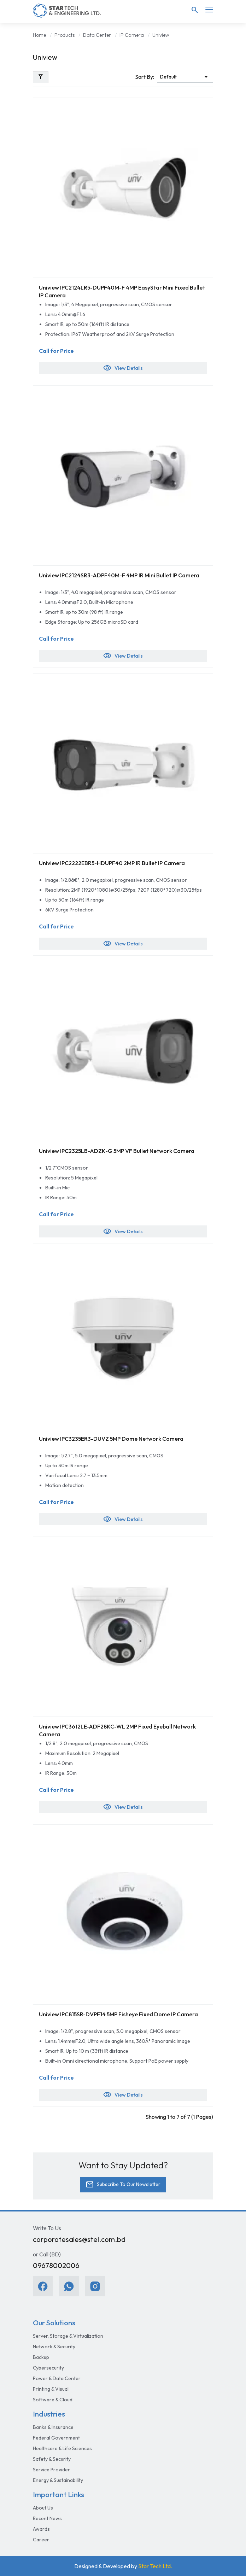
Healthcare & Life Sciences (62, 2448)
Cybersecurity (48, 2368)
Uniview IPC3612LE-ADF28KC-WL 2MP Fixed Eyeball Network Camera (117, 1730)
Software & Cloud (52, 2399)
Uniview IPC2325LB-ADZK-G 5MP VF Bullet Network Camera (116, 1150)
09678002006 (56, 2265)
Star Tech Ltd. (155, 2566)
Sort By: (144, 76)
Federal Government (56, 2438)
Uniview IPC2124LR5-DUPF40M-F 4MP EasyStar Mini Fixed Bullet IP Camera (122, 291)
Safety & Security (52, 2459)
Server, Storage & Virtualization (68, 2336)
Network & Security (54, 2346)
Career (41, 2539)
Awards (41, 2529)
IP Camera (131, 35)
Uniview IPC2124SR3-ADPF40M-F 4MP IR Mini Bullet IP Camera (119, 575)
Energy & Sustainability (58, 2480)
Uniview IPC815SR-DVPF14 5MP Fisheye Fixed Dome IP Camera (118, 2014)
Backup (41, 2357)
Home (39, 35)
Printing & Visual (51, 2389)
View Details (123, 368)
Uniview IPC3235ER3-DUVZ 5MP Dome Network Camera (111, 1438)
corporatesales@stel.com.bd (79, 2239)
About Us (43, 2508)
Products (64, 35)
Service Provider (51, 2469)
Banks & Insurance (53, 2427)
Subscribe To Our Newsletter (123, 2185)
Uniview (160, 35)
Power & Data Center (57, 2378)
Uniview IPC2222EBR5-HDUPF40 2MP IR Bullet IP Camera (112, 863)
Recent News (47, 2518)
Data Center (97, 35)
